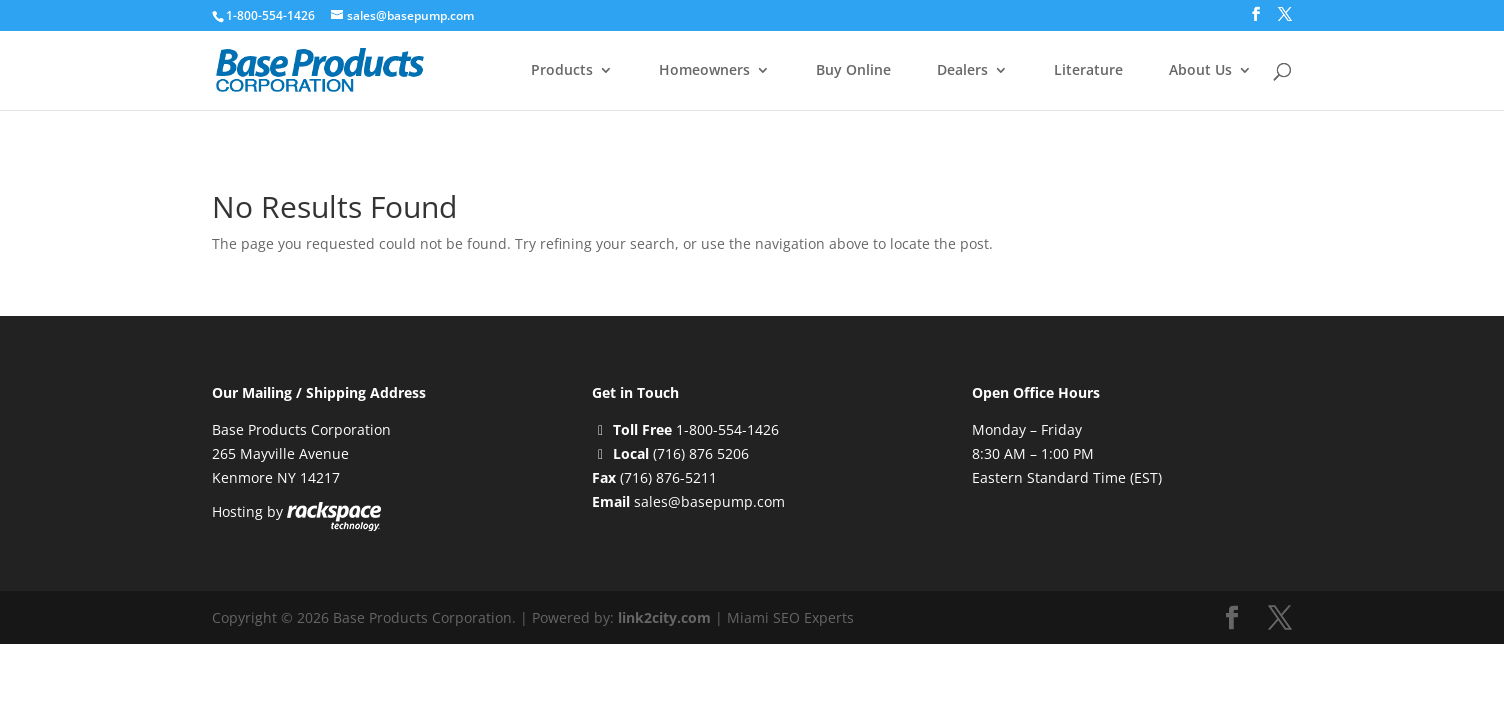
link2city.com (664, 617)
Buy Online (853, 71)
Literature (1088, 71)
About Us (1200, 71)
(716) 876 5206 (701, 453)
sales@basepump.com (709, 501)
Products (562, 71)
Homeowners (704, 71)
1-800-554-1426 (272, 15)
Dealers (962, 71)
